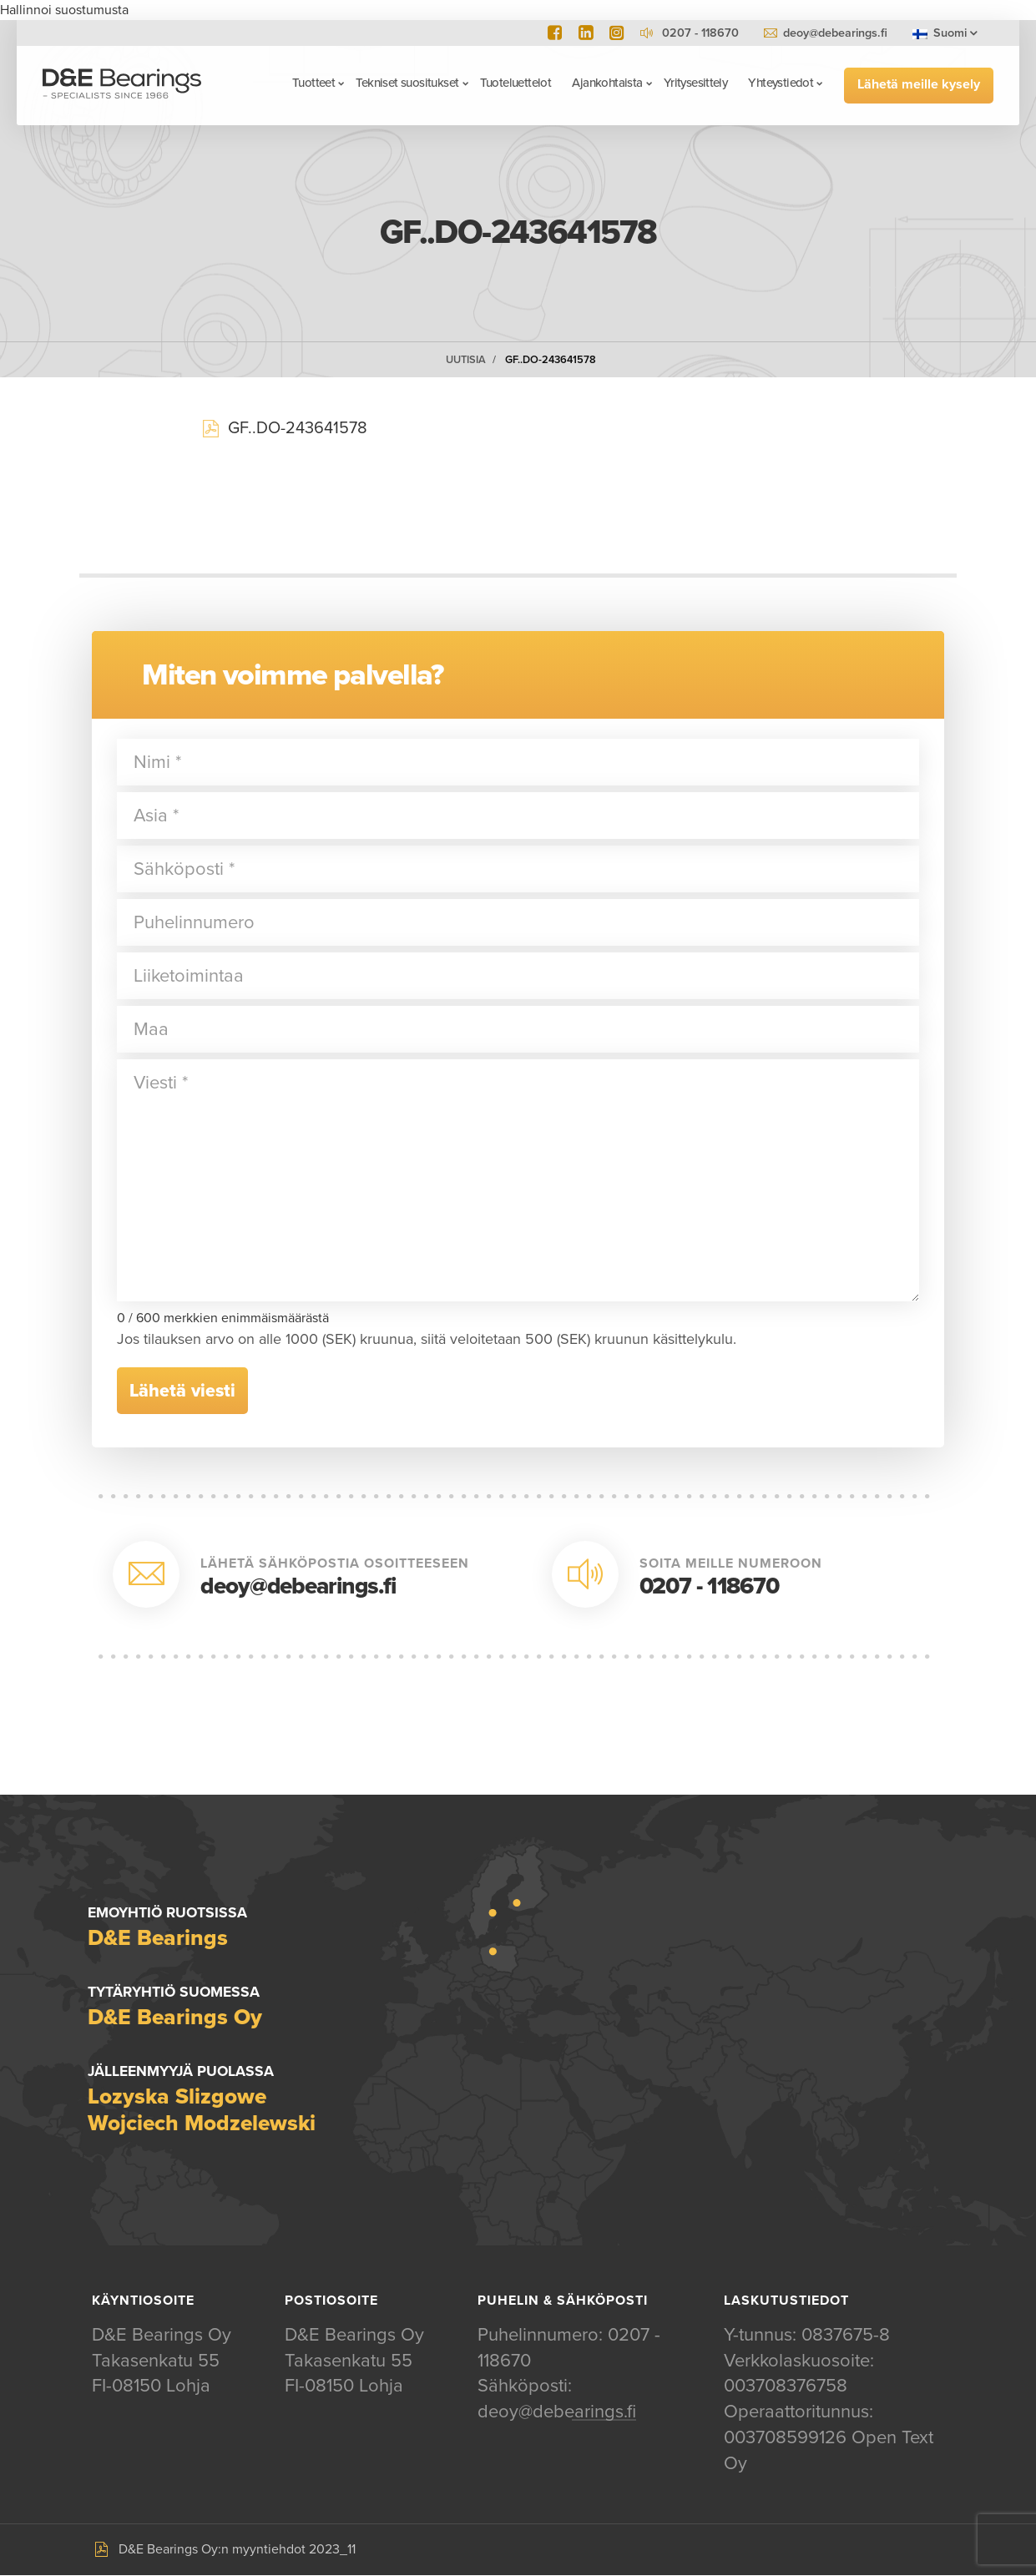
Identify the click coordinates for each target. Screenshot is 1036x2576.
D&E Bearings (122, 85)
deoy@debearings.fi (835, 33)
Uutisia (466, 359)
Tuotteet (312, 82)
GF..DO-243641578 (550, 359)
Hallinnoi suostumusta (64, 10)
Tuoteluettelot (515, 82)
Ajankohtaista (606, 82)
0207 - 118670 (709, 1586)
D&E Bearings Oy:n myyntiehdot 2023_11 (237, 2550)
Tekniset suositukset (407, 82)
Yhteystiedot (780, 82)
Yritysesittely (695, 82)
